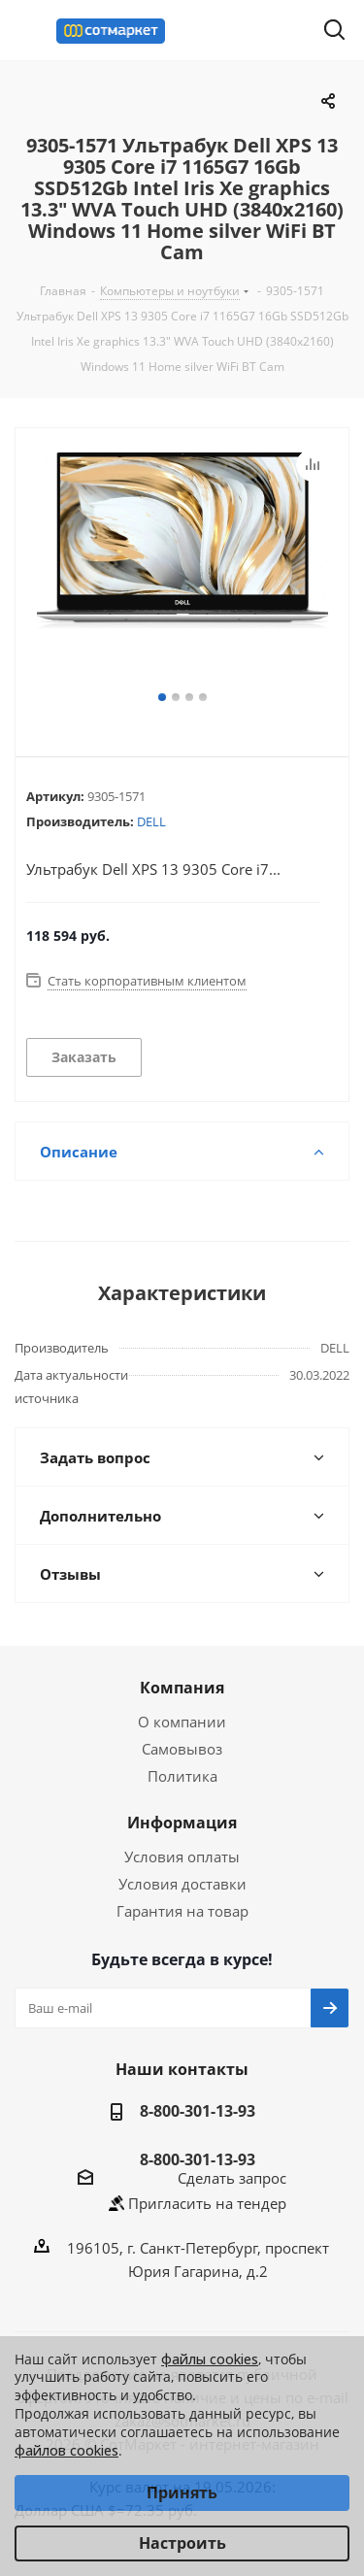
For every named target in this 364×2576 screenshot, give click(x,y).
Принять (182, 2492)
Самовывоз (182, 1748)
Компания (182, 1687)
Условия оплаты (182, 1856)
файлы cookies (209, 2359)
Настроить (182, 2543)
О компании (182, 1721)
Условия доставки (182, 1883)
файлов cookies (66, 2450)
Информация (182, 1822)
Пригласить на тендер (207, 2203)
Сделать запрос (232, 2178)
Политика (182, 1776)
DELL (151, 821)
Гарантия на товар (182, 1911)
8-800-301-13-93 (197, 2111)
